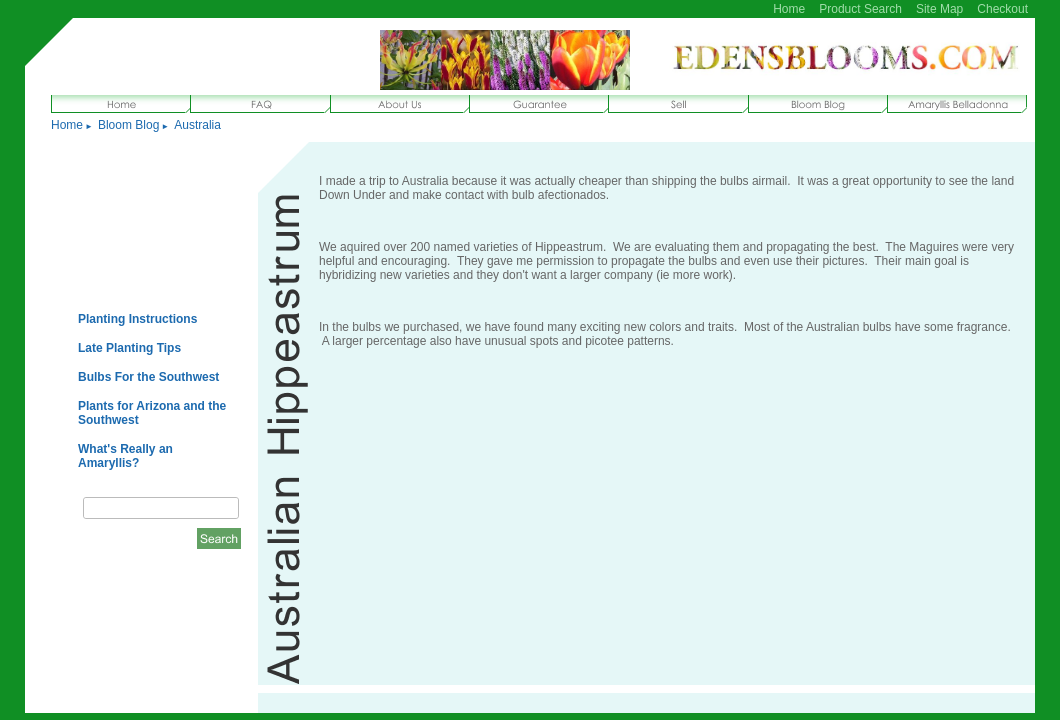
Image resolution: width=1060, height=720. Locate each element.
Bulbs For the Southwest (148, 377)
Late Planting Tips (129, 348)
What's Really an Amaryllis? (125, 456)
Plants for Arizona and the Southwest (152, 413)
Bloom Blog (128, 125)
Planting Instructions (137, 319)
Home (789, 9)
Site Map (939, 9)
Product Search (860, 9)
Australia (197, 125)
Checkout (1002, 9)
